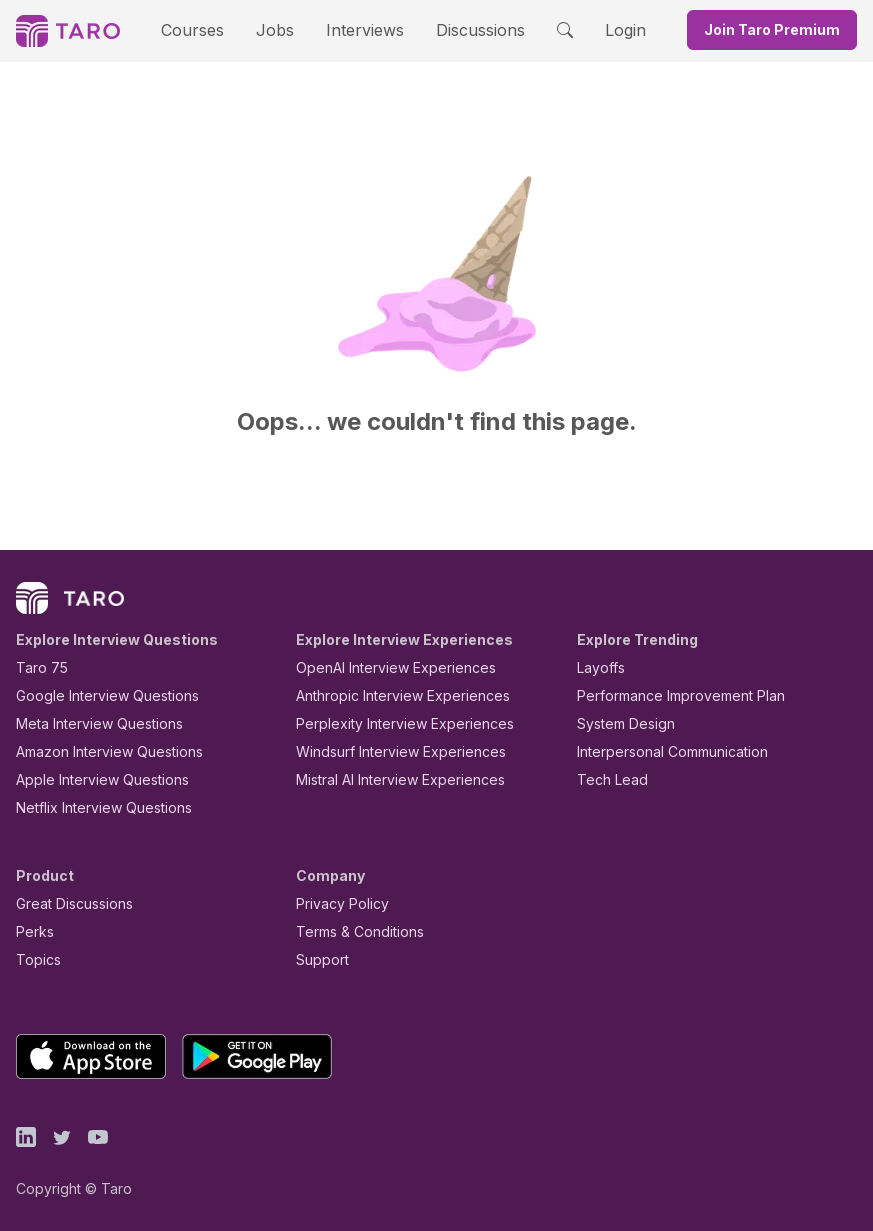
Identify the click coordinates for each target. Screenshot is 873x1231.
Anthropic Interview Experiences (389, 695)
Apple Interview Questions (91, 779)
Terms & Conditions (353, 931)
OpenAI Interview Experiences (383, 667)
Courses (210, 29)
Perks (31, 931)
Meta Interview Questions (88, 723)
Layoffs (598, 667)
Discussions (466, 29)
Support (318, 959)
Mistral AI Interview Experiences (389, 779)
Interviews (362, 29)
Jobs (282, 29)
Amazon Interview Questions (98, 751)
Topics (34, 959)
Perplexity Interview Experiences (389, 723)
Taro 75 (37, 667)
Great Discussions (67, 903)
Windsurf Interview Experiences (386, 751)
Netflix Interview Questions (94, 807)
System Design (619, 723)
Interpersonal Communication (661, 751)
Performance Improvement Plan (666, 695)
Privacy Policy (337, 903)
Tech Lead (606, 779)
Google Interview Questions (95, 695)
